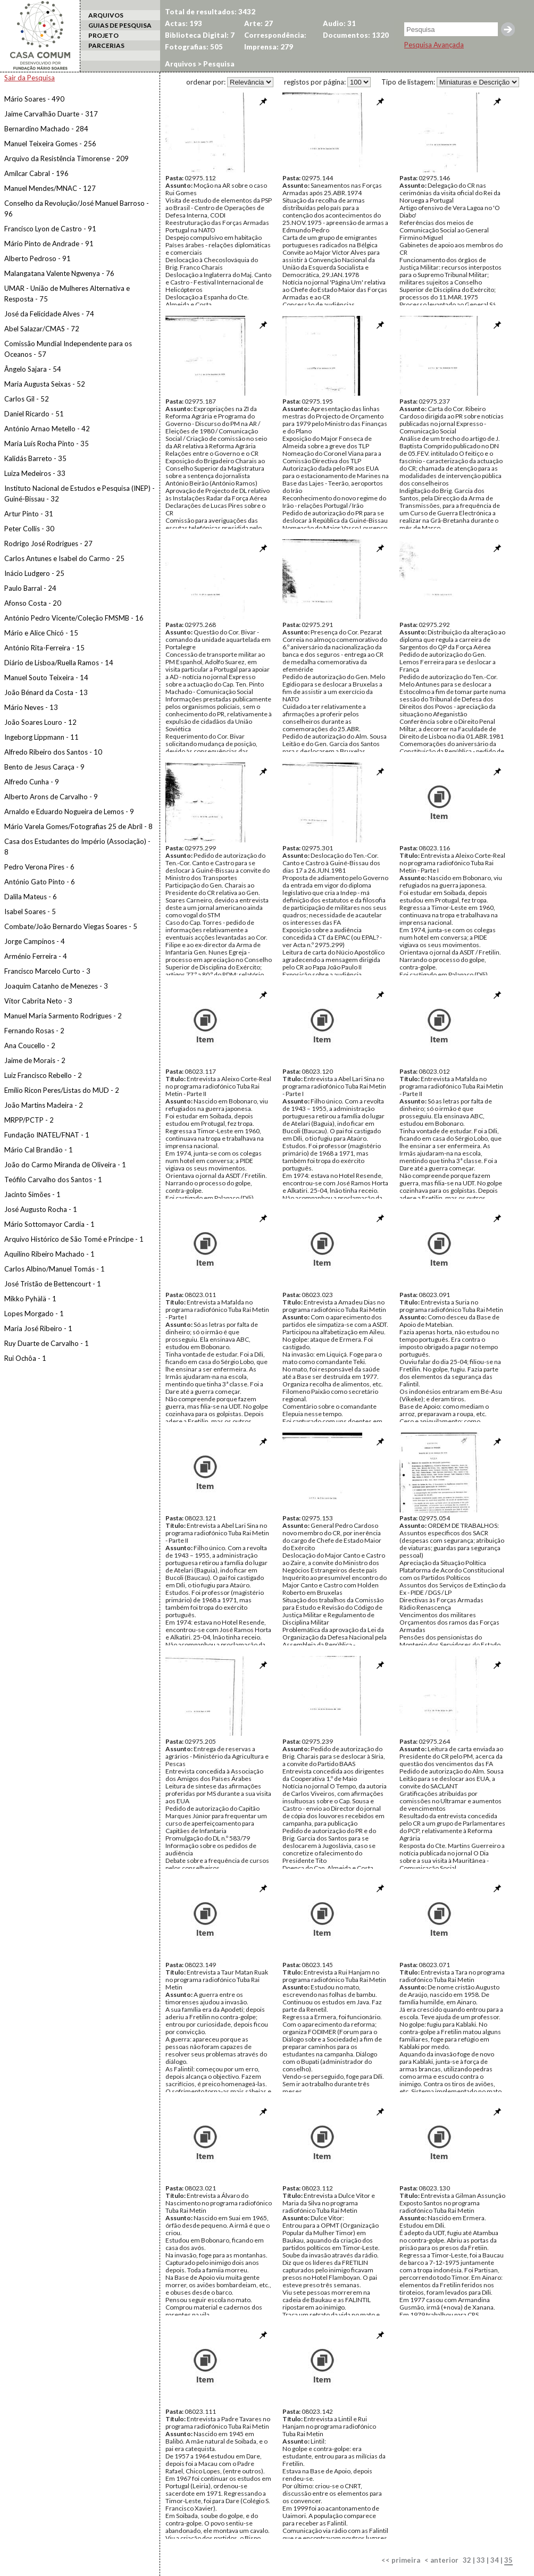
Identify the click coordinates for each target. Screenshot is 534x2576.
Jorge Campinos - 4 (34, 941)
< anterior (441, 2560)
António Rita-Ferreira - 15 (44, 647)
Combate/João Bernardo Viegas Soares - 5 (70, 926)
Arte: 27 (258, 23)
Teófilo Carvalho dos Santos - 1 (53, 1179)
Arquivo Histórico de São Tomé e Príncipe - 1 (74, 1239)
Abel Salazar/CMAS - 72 (41, 328)
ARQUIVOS (105, 15)
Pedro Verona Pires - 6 (39, 867)
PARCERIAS (106, 45)
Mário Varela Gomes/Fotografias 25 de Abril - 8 (78, 826)
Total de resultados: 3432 (210, 11)
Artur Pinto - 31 (28, 513)
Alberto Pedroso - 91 (37, 258)
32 (467, 2560)
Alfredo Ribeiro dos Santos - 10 (53, 752)
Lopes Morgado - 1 (34, 1313)
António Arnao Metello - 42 (47, 428)
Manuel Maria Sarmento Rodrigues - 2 (63, 1015)
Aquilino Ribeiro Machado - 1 (49, 1254)
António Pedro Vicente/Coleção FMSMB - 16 (74, 618)
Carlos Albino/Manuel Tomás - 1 (54, 1269)
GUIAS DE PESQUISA (120, 25)
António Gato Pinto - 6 (39, 881)
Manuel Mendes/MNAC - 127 (50, 188)
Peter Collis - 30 (29, 528)
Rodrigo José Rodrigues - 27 (48, 543)
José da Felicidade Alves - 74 (49, 314)
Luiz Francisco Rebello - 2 (43, 1075)
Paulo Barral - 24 (30, 588)
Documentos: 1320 (356, 35)
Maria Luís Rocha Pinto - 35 (46, 443)
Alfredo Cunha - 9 (31, 781)
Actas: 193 (183, 23)
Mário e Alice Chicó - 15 (41, 633)
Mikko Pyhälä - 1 (30, 1298)
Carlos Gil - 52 (26, 399)
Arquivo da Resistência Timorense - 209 (66, 158)
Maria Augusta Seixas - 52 (44, 384)
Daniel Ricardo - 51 (34, 413)
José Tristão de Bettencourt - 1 (52, 1283)
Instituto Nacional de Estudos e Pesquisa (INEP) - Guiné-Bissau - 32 (79, 493)
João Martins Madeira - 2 (43, 1105)
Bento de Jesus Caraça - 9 (44, 767)
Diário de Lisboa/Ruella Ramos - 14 (58, 662)
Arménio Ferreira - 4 (35, 956)
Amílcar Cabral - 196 (36, 173)
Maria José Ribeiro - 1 (38, 1328)
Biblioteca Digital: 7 (200, 35)
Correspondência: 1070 (275, 36)
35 (508, 2560)
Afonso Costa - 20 (32, 603)
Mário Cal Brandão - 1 (38, 1149)
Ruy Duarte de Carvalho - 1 (46, 1343)
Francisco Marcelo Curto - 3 (47, 971)
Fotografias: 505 (194, 47)
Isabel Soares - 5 (30, 911)
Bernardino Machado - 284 (46, 128)
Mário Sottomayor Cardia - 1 (49, 1224)
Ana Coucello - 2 (29, 1045)
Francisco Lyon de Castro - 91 (50, 228)
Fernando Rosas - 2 (34, 1030)
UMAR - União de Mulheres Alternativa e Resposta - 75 (67, 293)
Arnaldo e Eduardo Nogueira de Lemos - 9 (69, 811)
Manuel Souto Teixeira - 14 (46, 677)
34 (494, 2560)
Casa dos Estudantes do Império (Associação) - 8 (77, 846)
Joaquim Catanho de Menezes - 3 (56, 986)
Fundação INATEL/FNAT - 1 (46, 1135)
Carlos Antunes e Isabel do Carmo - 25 (64, 558)
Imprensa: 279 (268, 47)
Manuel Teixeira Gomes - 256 (50, 143)
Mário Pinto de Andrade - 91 (49, 243)
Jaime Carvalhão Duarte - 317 (51, 114)
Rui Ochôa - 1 (25, 1358)
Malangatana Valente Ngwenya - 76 (59, 273)
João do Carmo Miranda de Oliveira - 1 (65, 1164)
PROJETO (103, 35)
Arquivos (180, 64)
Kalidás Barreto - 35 (35, 458)
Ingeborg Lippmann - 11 (41, 737)
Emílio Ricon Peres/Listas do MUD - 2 (61, 1090)
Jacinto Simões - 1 (32, 1194)
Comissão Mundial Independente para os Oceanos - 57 (68, 348)
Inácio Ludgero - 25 (34, 573)
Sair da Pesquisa (29, 77)
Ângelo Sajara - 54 (32, 369)
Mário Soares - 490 (34, 99)
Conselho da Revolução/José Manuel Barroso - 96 (76, 208)
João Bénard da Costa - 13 (46, 692)
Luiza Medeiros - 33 (34, 473)
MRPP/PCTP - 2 (29, 1120)
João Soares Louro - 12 (40, 722)
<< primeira (400, 2560)
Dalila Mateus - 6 (30, 896)
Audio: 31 (339, 23)
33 (481, 2560)
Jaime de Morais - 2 (34, 1060)
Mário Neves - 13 (31, 707)
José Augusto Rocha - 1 (40, 1209)
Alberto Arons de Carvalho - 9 (51, 796)
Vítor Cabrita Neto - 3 (38, 1001)
